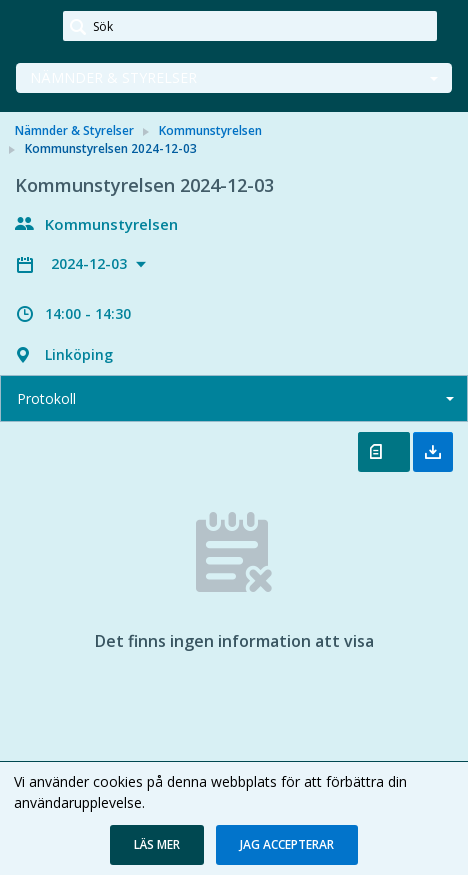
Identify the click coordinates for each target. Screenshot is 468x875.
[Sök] (250, 26)
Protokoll (46, 398)
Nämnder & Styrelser (113, 77)
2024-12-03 (91, 263)
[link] (32, 27)
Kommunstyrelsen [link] (210, 130)
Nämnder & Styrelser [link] (74, 130)
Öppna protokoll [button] (384, 452)
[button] (157, 845)
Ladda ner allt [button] (433, 452)
